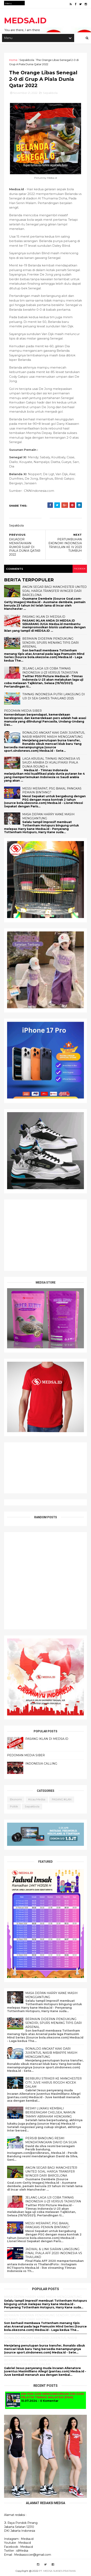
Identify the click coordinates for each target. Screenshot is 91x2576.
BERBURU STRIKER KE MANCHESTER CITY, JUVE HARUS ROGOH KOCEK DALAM (53, 2082)
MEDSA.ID (25, 20)
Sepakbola (26, 60)
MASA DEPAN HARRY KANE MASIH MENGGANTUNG (43, 2297)
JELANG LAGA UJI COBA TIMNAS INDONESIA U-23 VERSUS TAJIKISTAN (50, 670)
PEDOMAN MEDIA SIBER (23, 711)
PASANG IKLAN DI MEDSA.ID (43, 617)
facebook (80, 568)
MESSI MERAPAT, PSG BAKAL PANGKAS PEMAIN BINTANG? (47, 2225)
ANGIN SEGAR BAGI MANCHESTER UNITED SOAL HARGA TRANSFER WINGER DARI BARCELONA (54, 591)
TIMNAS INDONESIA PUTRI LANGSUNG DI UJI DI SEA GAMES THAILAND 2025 (53, 696)
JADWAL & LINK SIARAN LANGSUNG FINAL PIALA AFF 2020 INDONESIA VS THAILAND (53, 2253)
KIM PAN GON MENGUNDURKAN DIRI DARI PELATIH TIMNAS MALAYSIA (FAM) (52, 2395)
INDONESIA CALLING (41, 1763)
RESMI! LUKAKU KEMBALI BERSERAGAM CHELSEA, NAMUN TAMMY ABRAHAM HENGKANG (50, 2112)
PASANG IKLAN (61, 1799)
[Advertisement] (45, 1580)
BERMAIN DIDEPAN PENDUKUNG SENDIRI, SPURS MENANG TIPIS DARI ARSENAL (50, 642)
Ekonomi (16, 1799)
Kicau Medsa (36, 1799)
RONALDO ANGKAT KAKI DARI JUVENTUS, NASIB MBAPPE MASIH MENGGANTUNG (53, 735)
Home (13, 60)
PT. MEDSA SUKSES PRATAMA (57, 2570)
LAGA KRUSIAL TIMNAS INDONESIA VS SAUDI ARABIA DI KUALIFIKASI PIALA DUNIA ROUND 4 (51, 762)
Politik (14, 1806)
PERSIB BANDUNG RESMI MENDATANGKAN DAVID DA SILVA (51, 2140)
